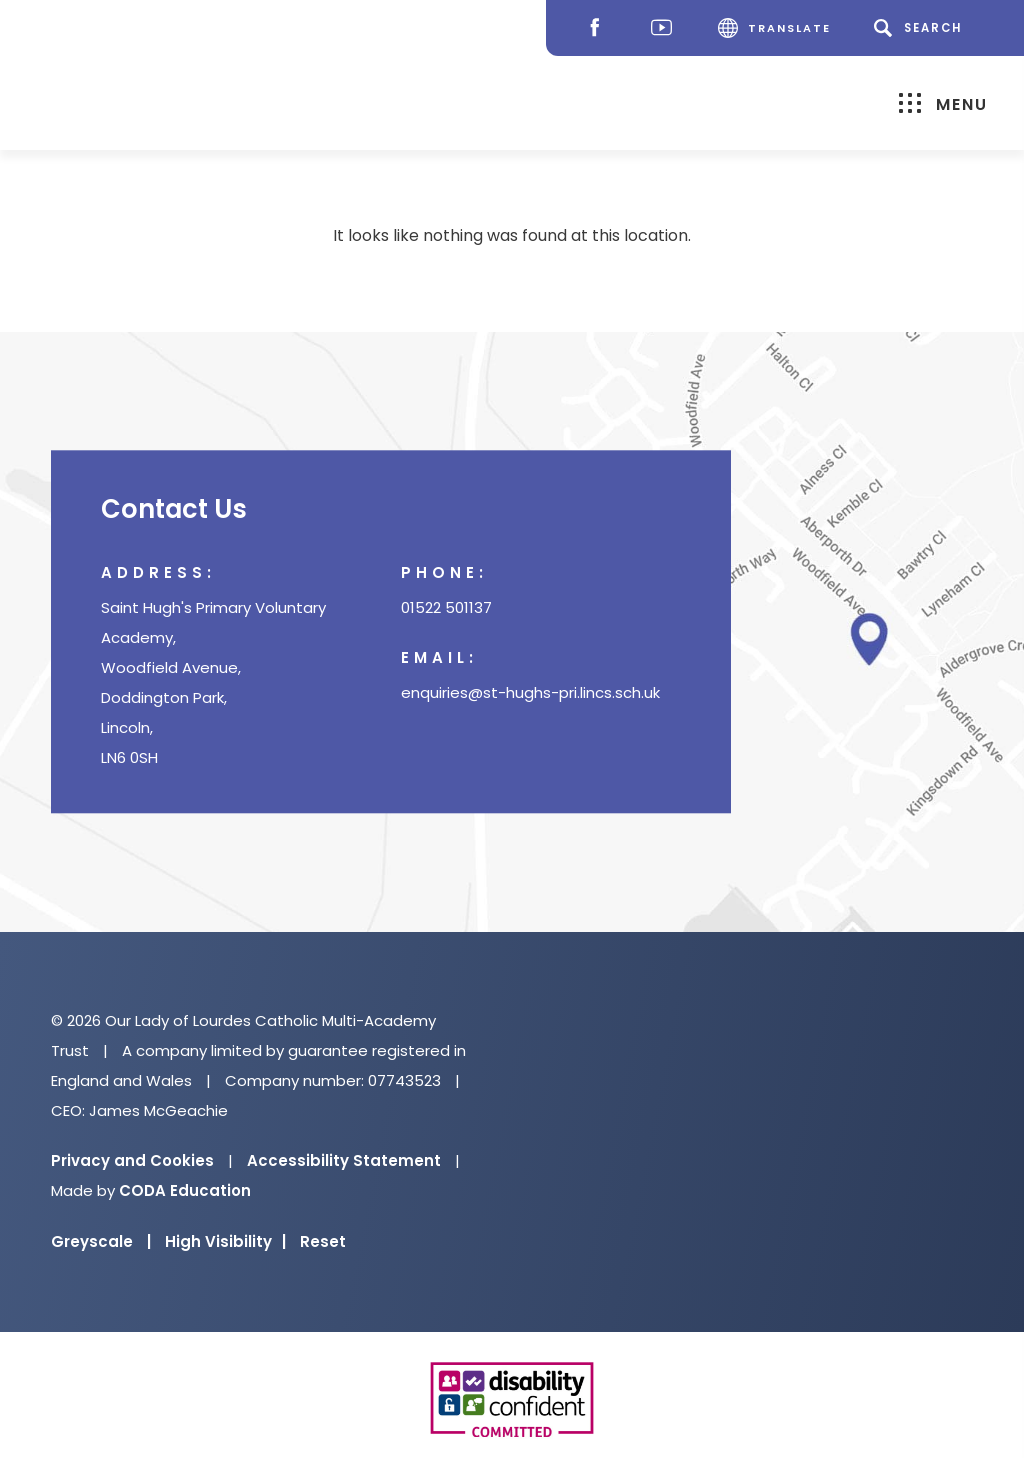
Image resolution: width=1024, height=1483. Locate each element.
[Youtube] (666, 28)
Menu (943, 103)
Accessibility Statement (344, 1160)
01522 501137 (446, 608)
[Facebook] (599, 28)
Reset (323, 1241)
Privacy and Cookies (132, 1160)
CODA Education (185, 1190)
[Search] (921, 28)
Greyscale (101, 1241)
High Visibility (225, 1241)
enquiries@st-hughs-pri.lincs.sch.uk (530, 693)
